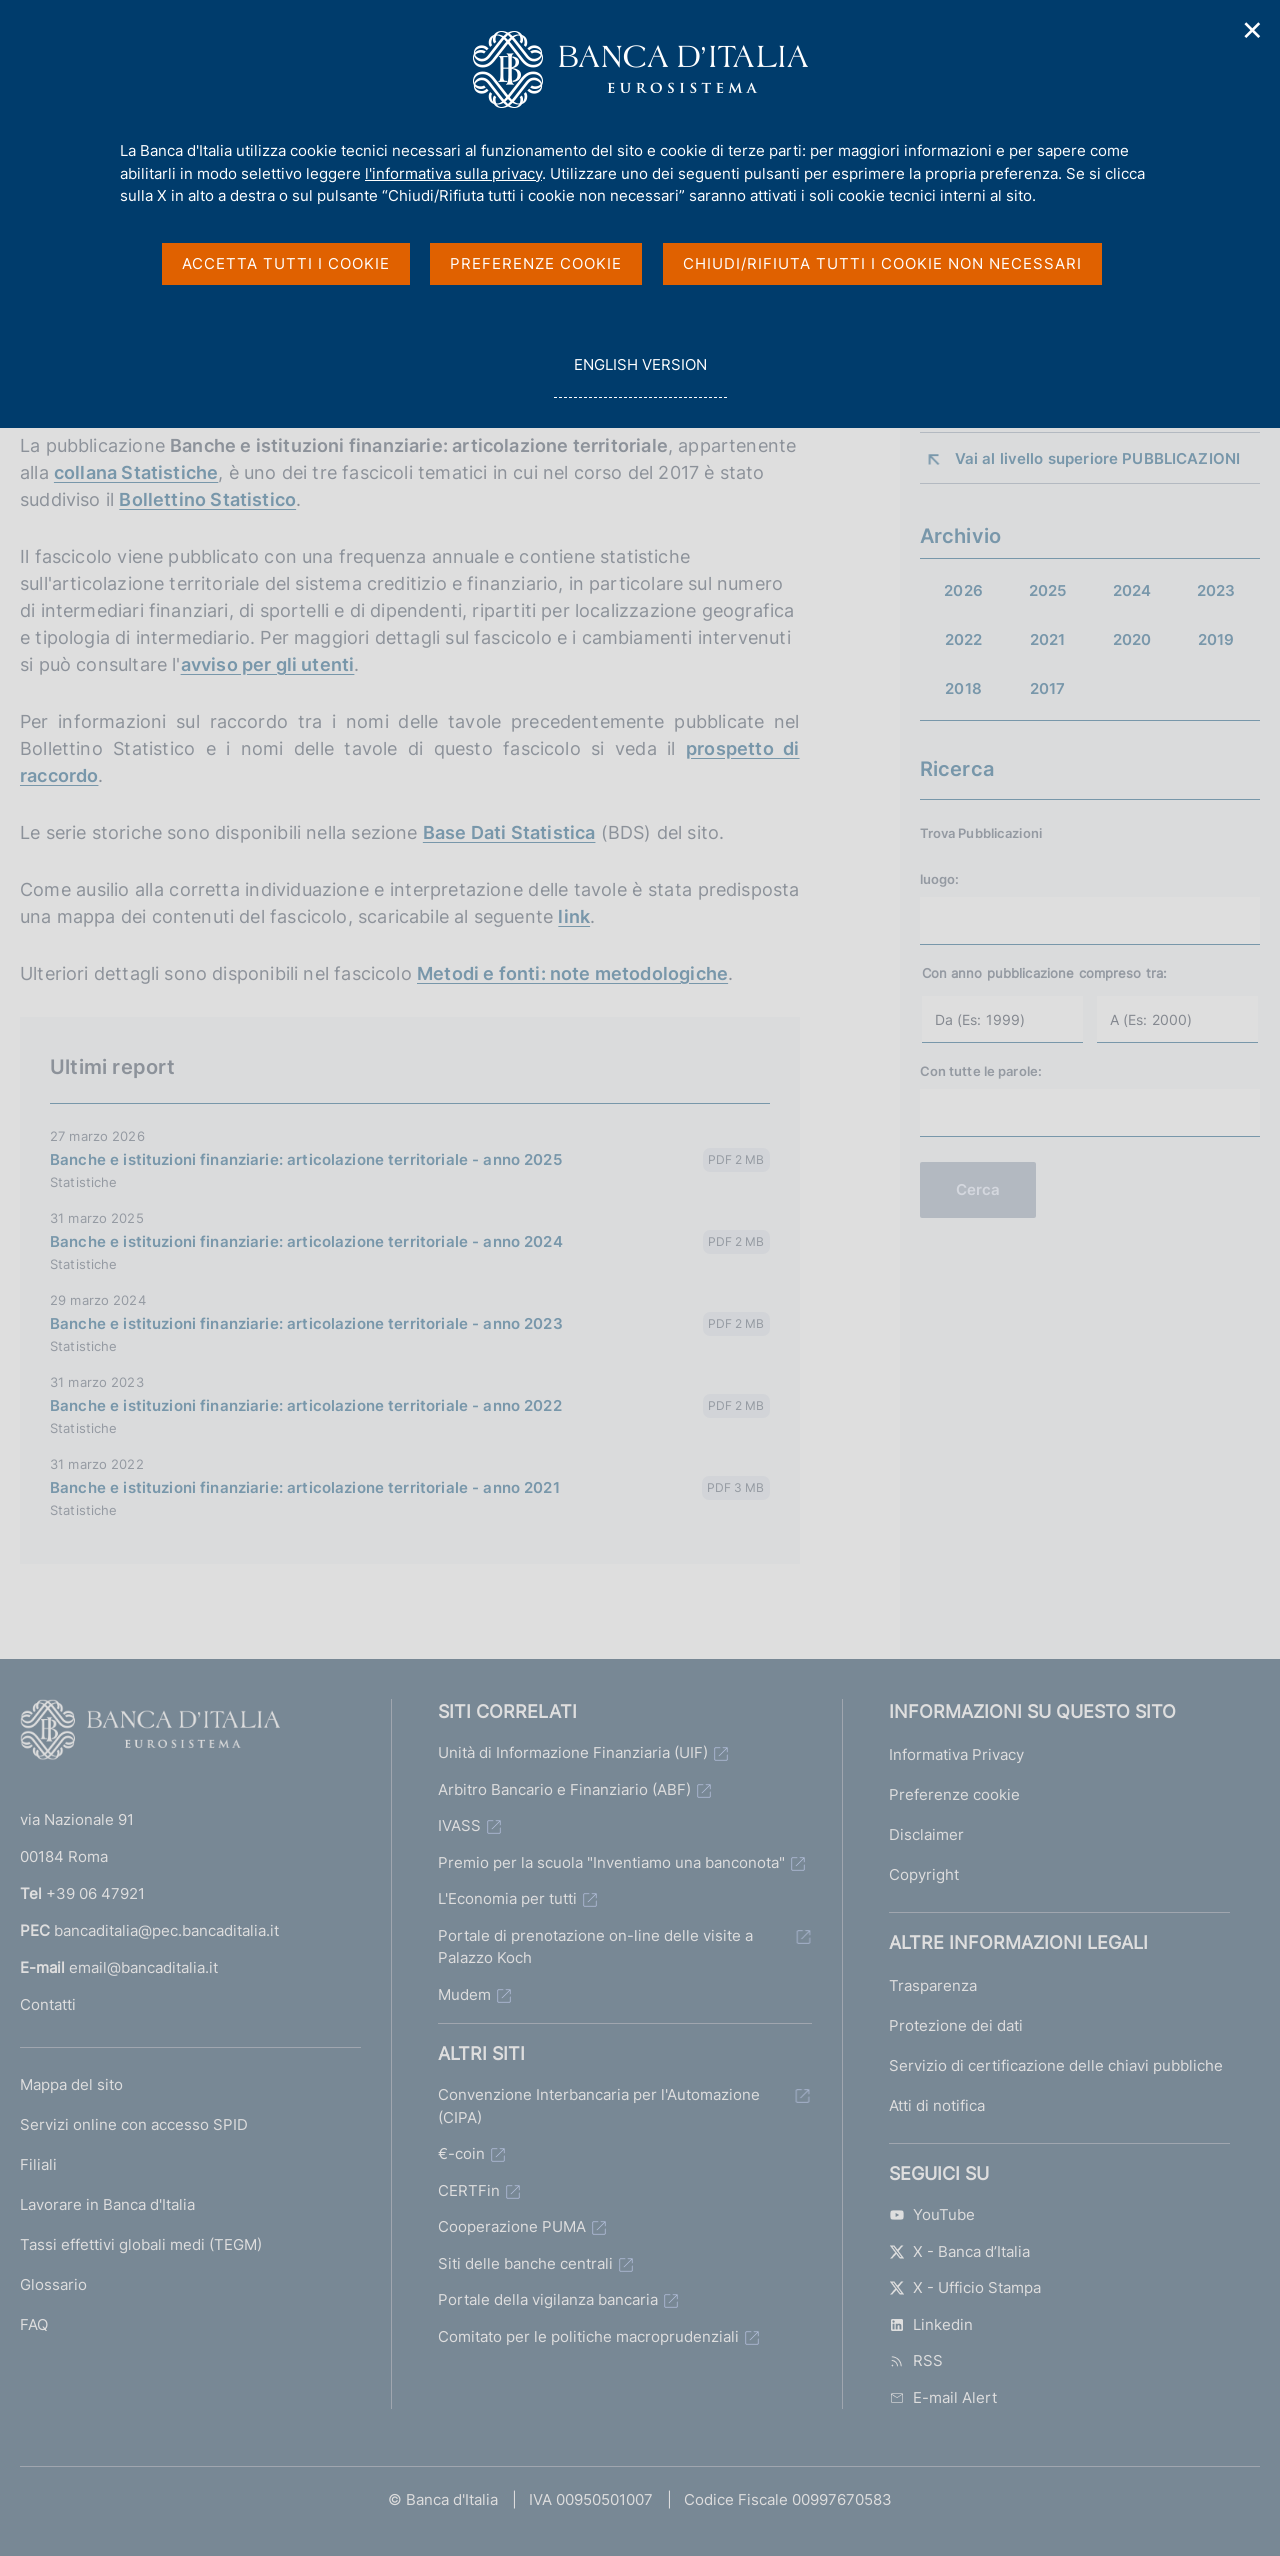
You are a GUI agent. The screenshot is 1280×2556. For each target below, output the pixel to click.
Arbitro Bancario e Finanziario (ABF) (564, 1789)
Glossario (53, 2284)
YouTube (932, 2214)
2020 (1132, 639)
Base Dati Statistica (509, 832)
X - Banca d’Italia (959, 2251)
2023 (1216, 590)
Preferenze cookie (954, 1794)
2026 (963, 590)
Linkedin (931, 2324)
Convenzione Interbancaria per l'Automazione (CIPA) (599, 2106)
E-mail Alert (943, 2397)
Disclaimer (926, 1834)
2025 (1048, 590)
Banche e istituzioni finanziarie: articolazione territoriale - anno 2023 (306, 1323)
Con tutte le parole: (981, 1071)
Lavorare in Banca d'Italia (107, 2204)
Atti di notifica (937, 2105)
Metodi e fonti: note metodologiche (572, 973)
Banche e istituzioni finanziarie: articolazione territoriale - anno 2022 (306, 1405)
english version (640, 375)
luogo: (940, 879)
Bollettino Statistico (207, 499)
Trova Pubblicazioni (981, 833)
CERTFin (469, 2190)
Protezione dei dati (956, 2025)
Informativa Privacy (956, 1754)
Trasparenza (933, 1985)
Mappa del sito (71, 2084)
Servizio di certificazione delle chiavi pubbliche (1056, 2065)
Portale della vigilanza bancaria (548, 2299)
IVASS (459, 1825)
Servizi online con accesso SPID (134, 2124)
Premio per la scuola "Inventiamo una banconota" (611, 1862)
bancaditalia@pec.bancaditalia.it (166, 1930)
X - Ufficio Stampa (965, 2287)
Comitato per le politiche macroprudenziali (588, 2336)
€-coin (461, 2153)
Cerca (978, 1189)
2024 (1132, 590)
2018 (963, 688)
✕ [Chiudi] (1253, 30)
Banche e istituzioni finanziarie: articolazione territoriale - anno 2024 (306, 1241)
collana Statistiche (136, 472)
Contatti (48, 2004)
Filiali (38, 2164)
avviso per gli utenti (268, 664)
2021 (1048, 639)
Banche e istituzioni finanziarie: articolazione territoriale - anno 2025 (306, 1159)
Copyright (924, 1874)
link (574, 916)
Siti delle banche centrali (525, 2263)
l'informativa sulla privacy (453, 173)
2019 (1216, 639)
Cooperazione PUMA (512, 2226)
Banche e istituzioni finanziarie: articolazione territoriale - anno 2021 (305, 1487)
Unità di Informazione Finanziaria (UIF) (573, 1752)
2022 (964, 639)
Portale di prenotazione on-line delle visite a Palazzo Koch (595, 1947)
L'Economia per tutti (507, 1898)
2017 (1048, 688)
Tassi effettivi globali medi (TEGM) (141, 2244)
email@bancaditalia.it (143, 1967)
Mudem (464, 1994)
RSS (916, 2360)
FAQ (34, 2324)
